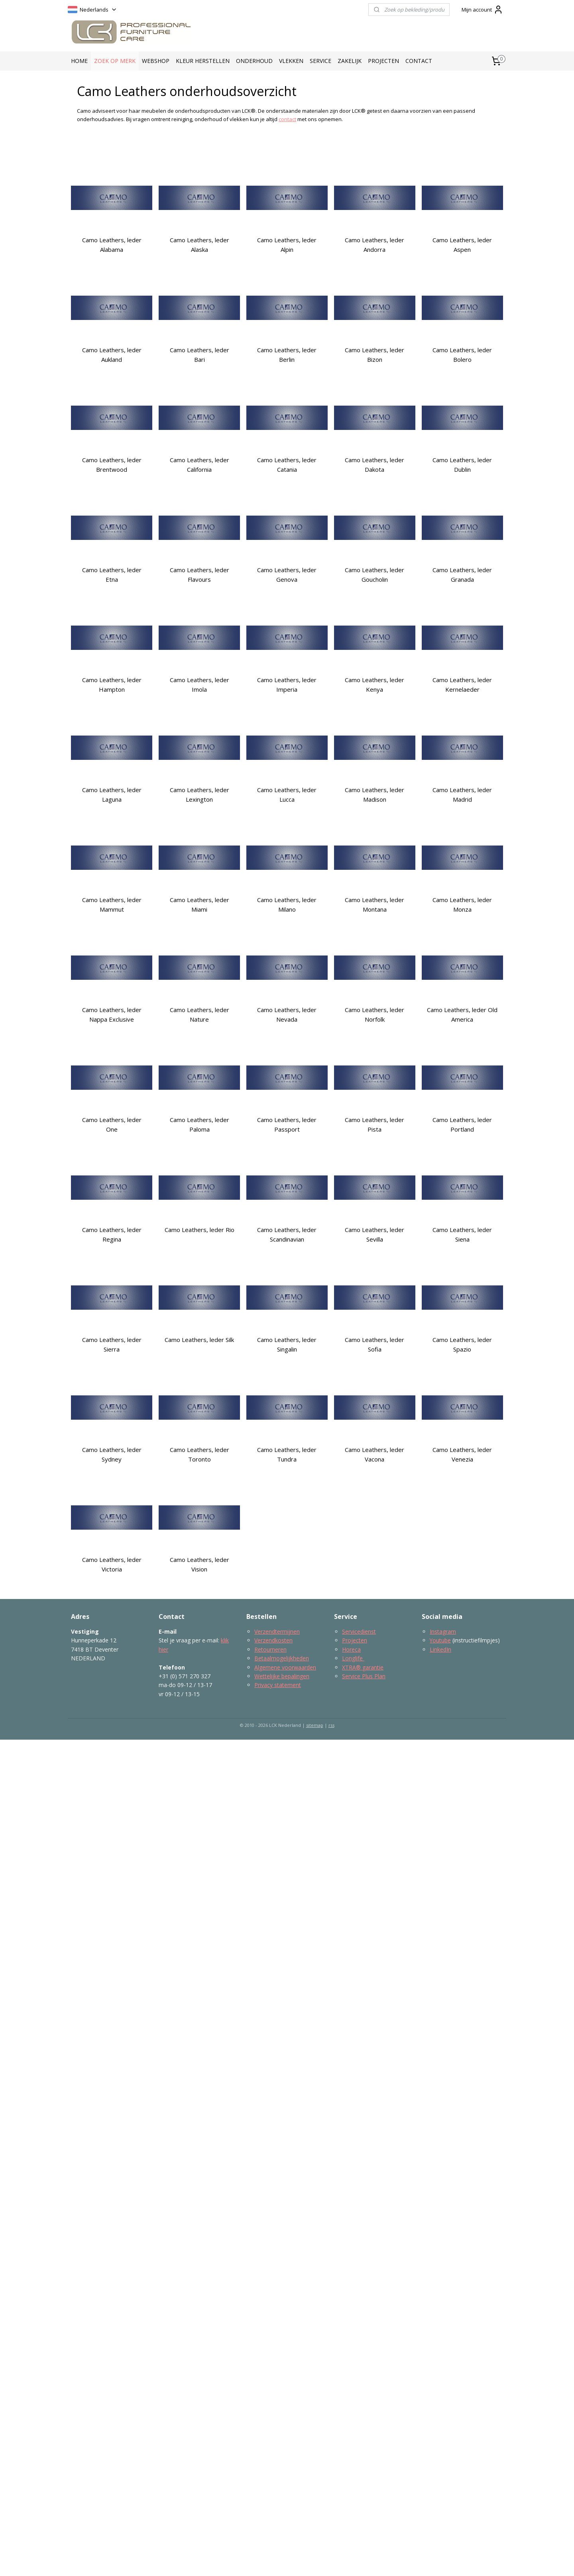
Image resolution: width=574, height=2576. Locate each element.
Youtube (440, 1640)
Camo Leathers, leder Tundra (286, 1454)
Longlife (353, 1658)
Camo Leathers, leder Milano (286, 904)
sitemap (314, 1725)
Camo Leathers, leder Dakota (374, 464)
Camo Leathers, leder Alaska (199, 244)
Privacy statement (277, 1685)
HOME (79, 61)
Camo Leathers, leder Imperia (286, 684)
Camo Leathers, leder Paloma (199, 1124)
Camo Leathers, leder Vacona (374, 1454)
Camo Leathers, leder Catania (286, 464)
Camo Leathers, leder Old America (462, 1014)
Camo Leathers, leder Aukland (112, 354)
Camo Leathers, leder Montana (374, 904)
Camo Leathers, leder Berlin (286, 354)
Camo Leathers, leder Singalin (286, 1344)
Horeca (351, 1649)
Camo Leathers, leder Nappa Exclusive (112, 1014)
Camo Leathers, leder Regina (112, 1234)
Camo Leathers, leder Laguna (112, 794)
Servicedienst (359, 1631)
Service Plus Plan (363, 1676)
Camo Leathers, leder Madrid (462, 794)
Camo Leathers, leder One (112, 1124)
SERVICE (320, 61)
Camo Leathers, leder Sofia (374, 1344)
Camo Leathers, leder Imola (199, 684)
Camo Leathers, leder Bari (199, 354)
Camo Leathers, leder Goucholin (374, 574)
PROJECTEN (383, 61)
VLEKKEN (291, 61)
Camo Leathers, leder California (199, 464)
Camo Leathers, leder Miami (199, 904)
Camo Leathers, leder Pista (374, 1124)
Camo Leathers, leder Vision (199, 1564)
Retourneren (270, 1649)
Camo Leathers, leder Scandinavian (286, 1234)
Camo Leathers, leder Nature (199, 1014)
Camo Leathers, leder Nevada (286, 1014)
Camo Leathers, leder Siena (462, 1234)
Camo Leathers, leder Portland (462, 1124)
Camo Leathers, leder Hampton (112, 684)
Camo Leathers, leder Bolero (462, 354)
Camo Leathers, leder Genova (286, 574)
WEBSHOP (155, 61)
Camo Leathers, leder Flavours (199, 574)
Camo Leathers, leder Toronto (199, 1454)
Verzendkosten (273, 1640)
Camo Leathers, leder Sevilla (374, 1234)
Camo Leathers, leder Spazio (462, 1344)
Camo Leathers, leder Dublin (462, 464)
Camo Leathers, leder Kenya (374, 684)
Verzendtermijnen (277, 1631)
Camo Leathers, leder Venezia (462, 1454)
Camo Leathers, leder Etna (112, 574)
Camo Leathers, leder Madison (374, 794)
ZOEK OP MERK (115, 61)
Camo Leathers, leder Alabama (112, 244)
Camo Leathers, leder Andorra (374, 244)
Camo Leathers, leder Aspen (462, 244)
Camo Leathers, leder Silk (199, 1340)
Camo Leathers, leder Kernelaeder (462, 684)
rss (331, 1725)
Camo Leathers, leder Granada (462, 574)
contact (287, 119)
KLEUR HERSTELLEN (203, 61)
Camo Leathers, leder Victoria (112, 1564)
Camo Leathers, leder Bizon (374, 354)
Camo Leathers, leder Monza (462, 904)
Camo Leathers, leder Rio (199, 1230)
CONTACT (418, 61)
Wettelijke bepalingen (281, 1676)
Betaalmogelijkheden (281, 1658)
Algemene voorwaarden (285, 1667)
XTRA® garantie (362, 1667)
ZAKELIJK (350, 61)
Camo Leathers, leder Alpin (286, 244)
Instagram (443, 1631)
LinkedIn (440, 1649)
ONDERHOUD (254, 61)
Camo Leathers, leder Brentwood (112, 464)
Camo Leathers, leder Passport (286, 1124)
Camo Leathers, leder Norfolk (374, 1014)
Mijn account (482, 9)
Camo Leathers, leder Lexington (199, 794)
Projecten (354, 1640)
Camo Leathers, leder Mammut (112, 904)
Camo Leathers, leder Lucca (286, 794)
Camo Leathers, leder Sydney (112, 1454)
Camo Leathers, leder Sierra (112, 1344)
